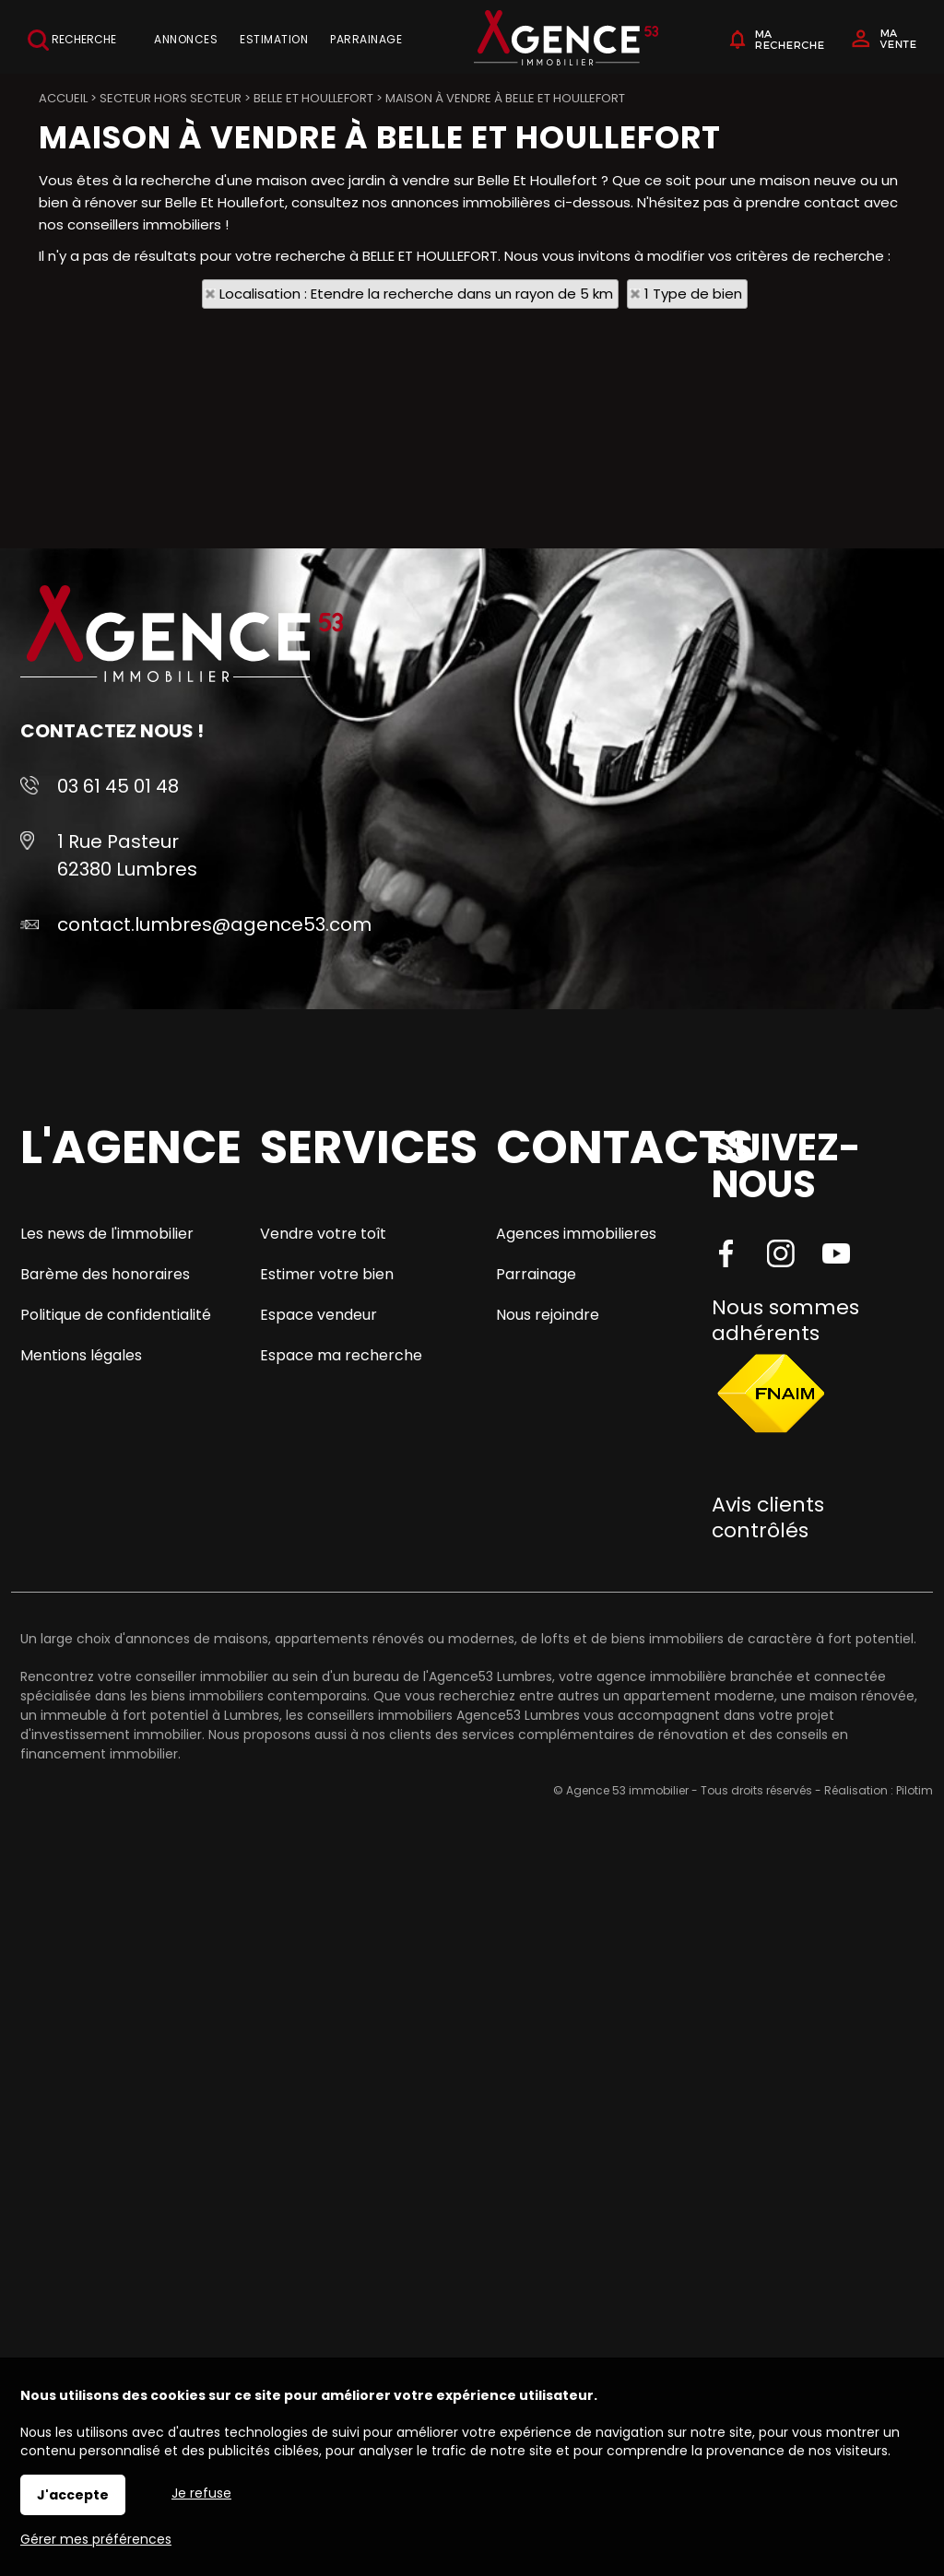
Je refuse (201, 2493)
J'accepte (73, 2495)
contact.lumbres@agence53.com (214, 924)
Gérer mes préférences (95, 2539)
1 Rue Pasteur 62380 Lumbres (127, 855)
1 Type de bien (693, 293)
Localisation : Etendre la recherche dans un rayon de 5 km (416, 293)
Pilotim (914, 1790)
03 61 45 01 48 (118, 786)
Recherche (72, 40)
